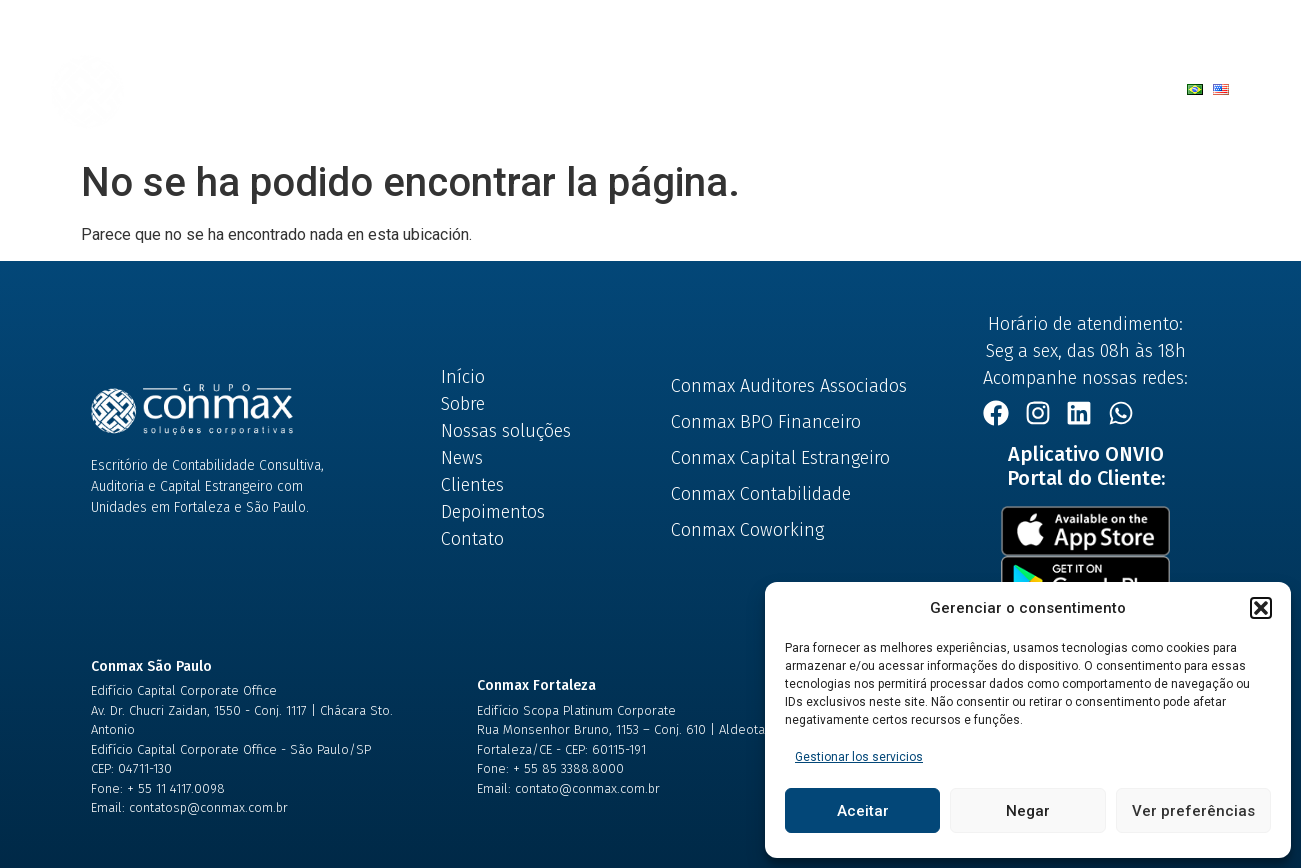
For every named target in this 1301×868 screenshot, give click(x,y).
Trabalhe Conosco (994, 88)
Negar (1028, 811)
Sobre (334, 88)
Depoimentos (740, 88)
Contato (859, 88)
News (618, 89)
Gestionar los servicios (859, 757)
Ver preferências (1193, 811)
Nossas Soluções (470, 89)
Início (251, 88)
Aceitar (863, 811)
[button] (1261, 608)
